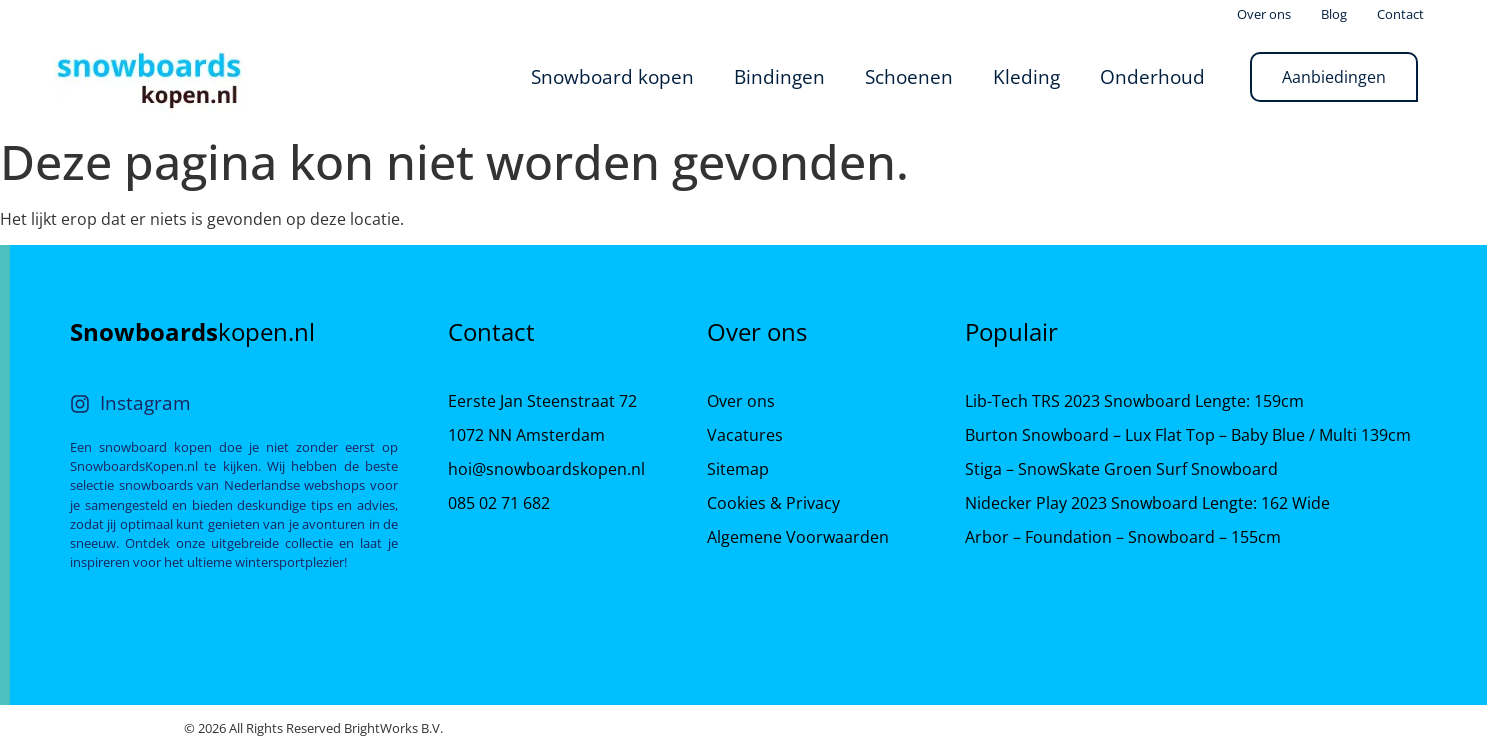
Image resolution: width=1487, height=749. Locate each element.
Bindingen (779, 76)
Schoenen (909, 76)
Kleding (1026, 76)
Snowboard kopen (612, 76)
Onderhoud (1152, 76)
